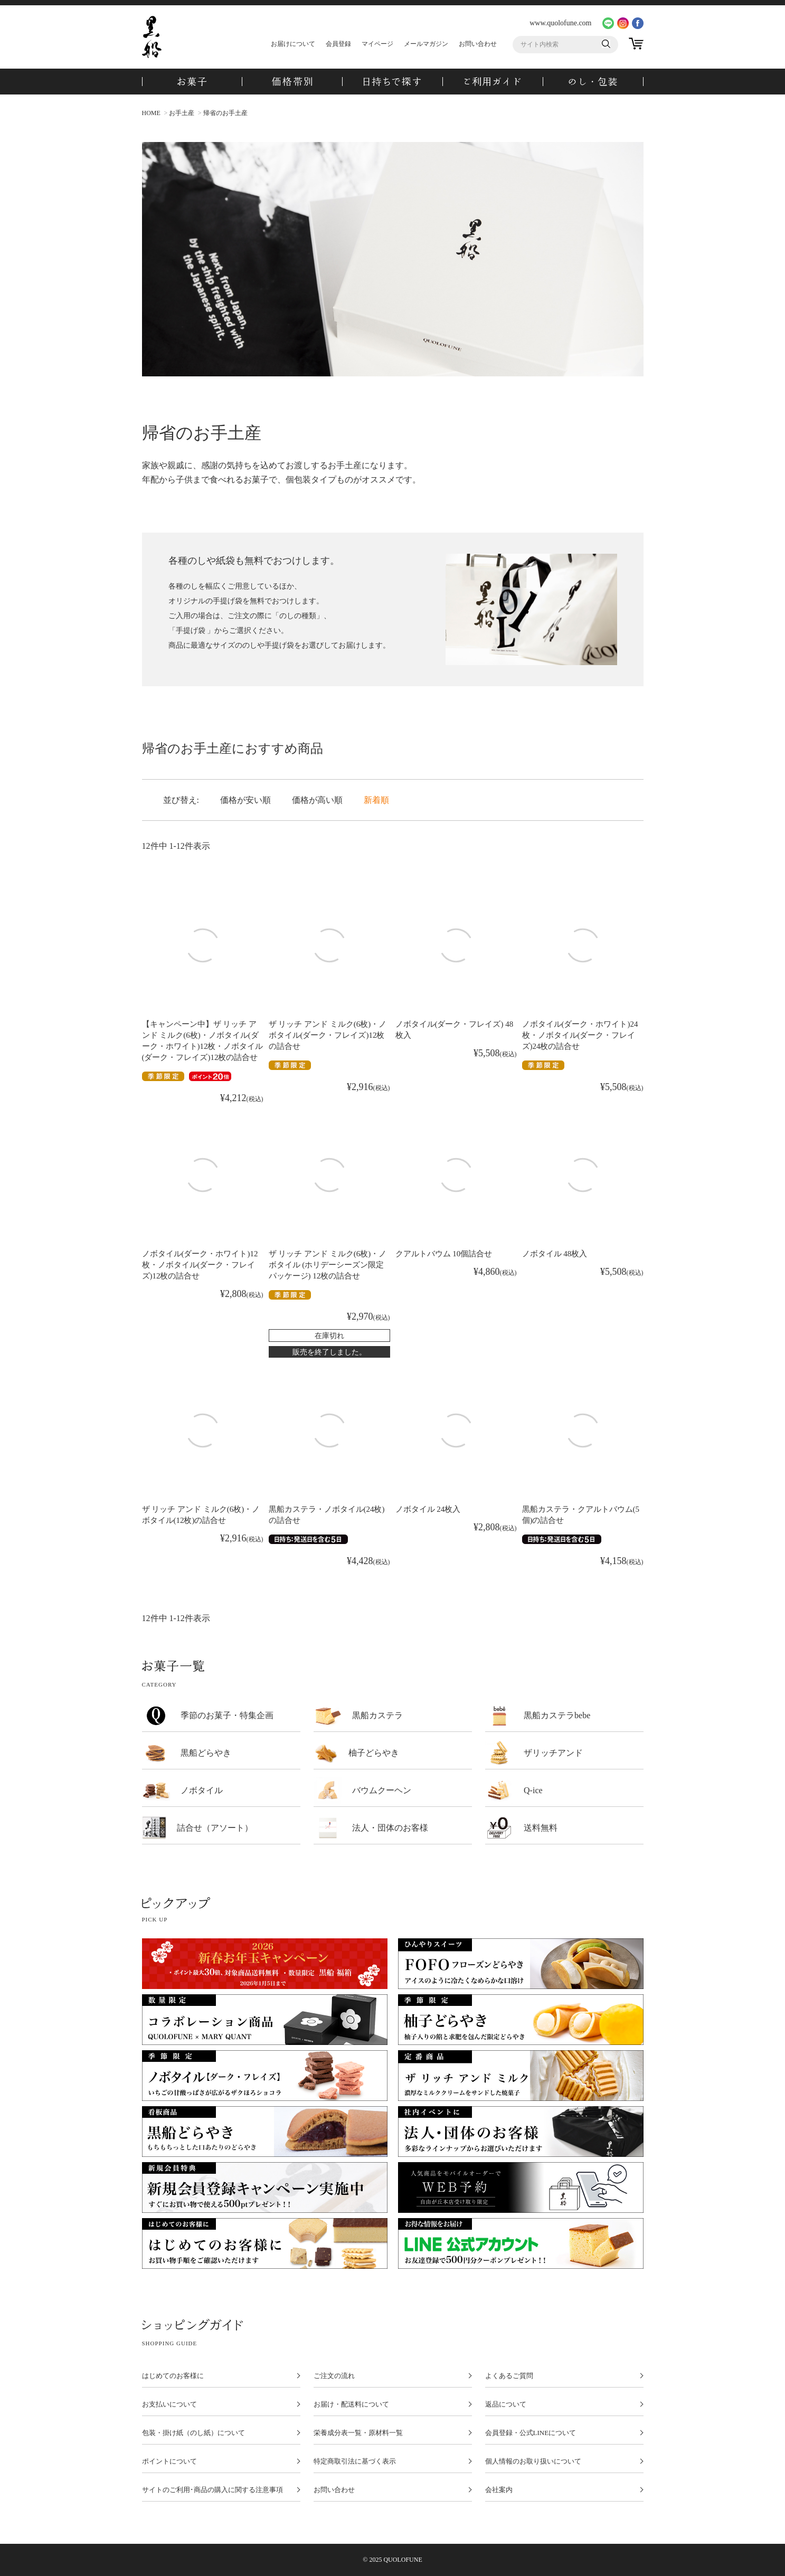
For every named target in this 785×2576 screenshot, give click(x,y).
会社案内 (499, 2490)
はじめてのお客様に (173, 2376)
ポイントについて (169, 2461)
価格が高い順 (317, 799)
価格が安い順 (245, 799)
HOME (151, 113)
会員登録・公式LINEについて (530, 2433)
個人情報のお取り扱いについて (533, 2461)
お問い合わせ (478, 44)
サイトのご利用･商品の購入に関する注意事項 (212, 2490)
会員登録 (338, 44)
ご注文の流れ (334, 2376)
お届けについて (293, 44)
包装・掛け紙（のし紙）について (193, 2433)
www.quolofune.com (560, 23)
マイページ (377, 44)
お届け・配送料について (351, 2404)
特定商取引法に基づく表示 (355, 2461)
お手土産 (181, 113)
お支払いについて (169, 2404)
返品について (505, 2404)
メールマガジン (426, 44)
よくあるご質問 (509, 2376)
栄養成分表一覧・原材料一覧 (358, 2433)
